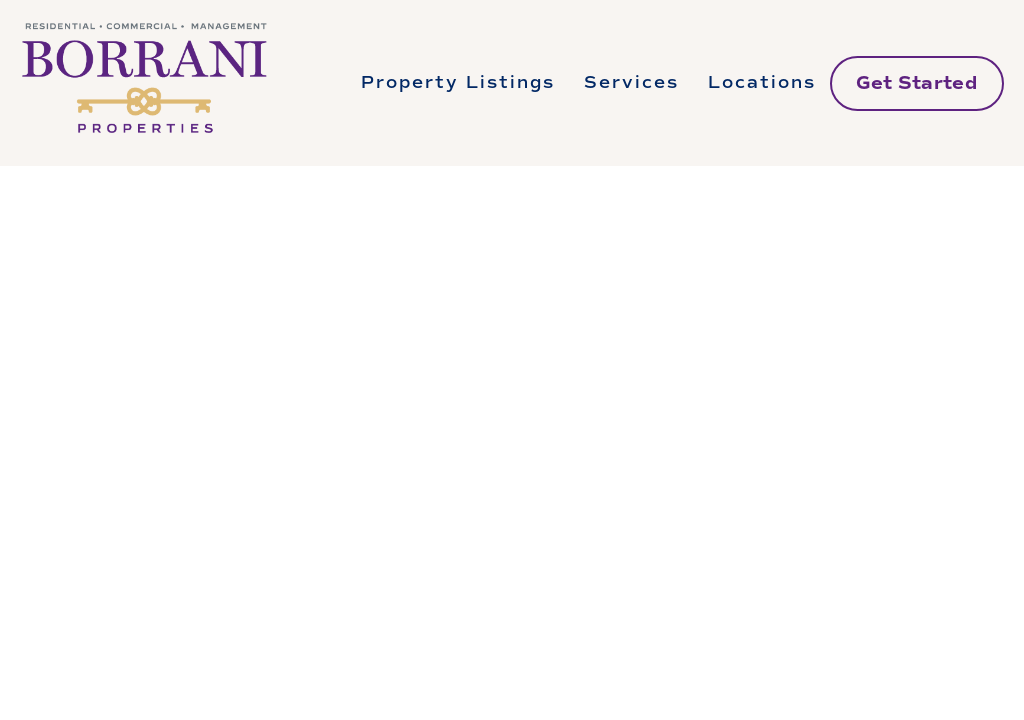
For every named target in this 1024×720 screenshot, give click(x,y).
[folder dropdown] (458, 83)
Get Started (916, 83)
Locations (762, 82)
